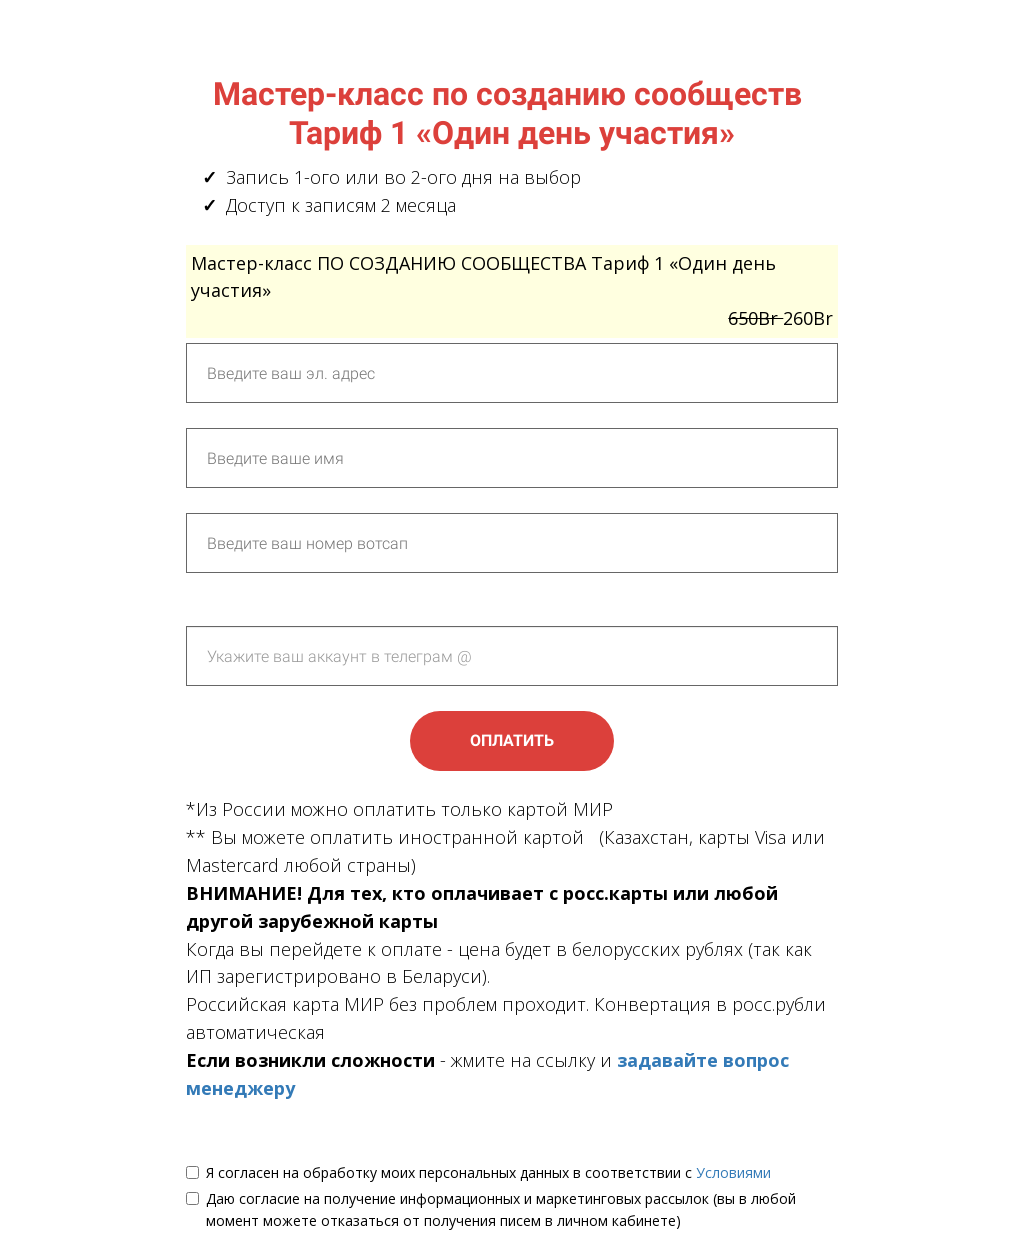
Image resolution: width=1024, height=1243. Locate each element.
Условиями (733, 1172)
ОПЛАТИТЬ (512, 740)
